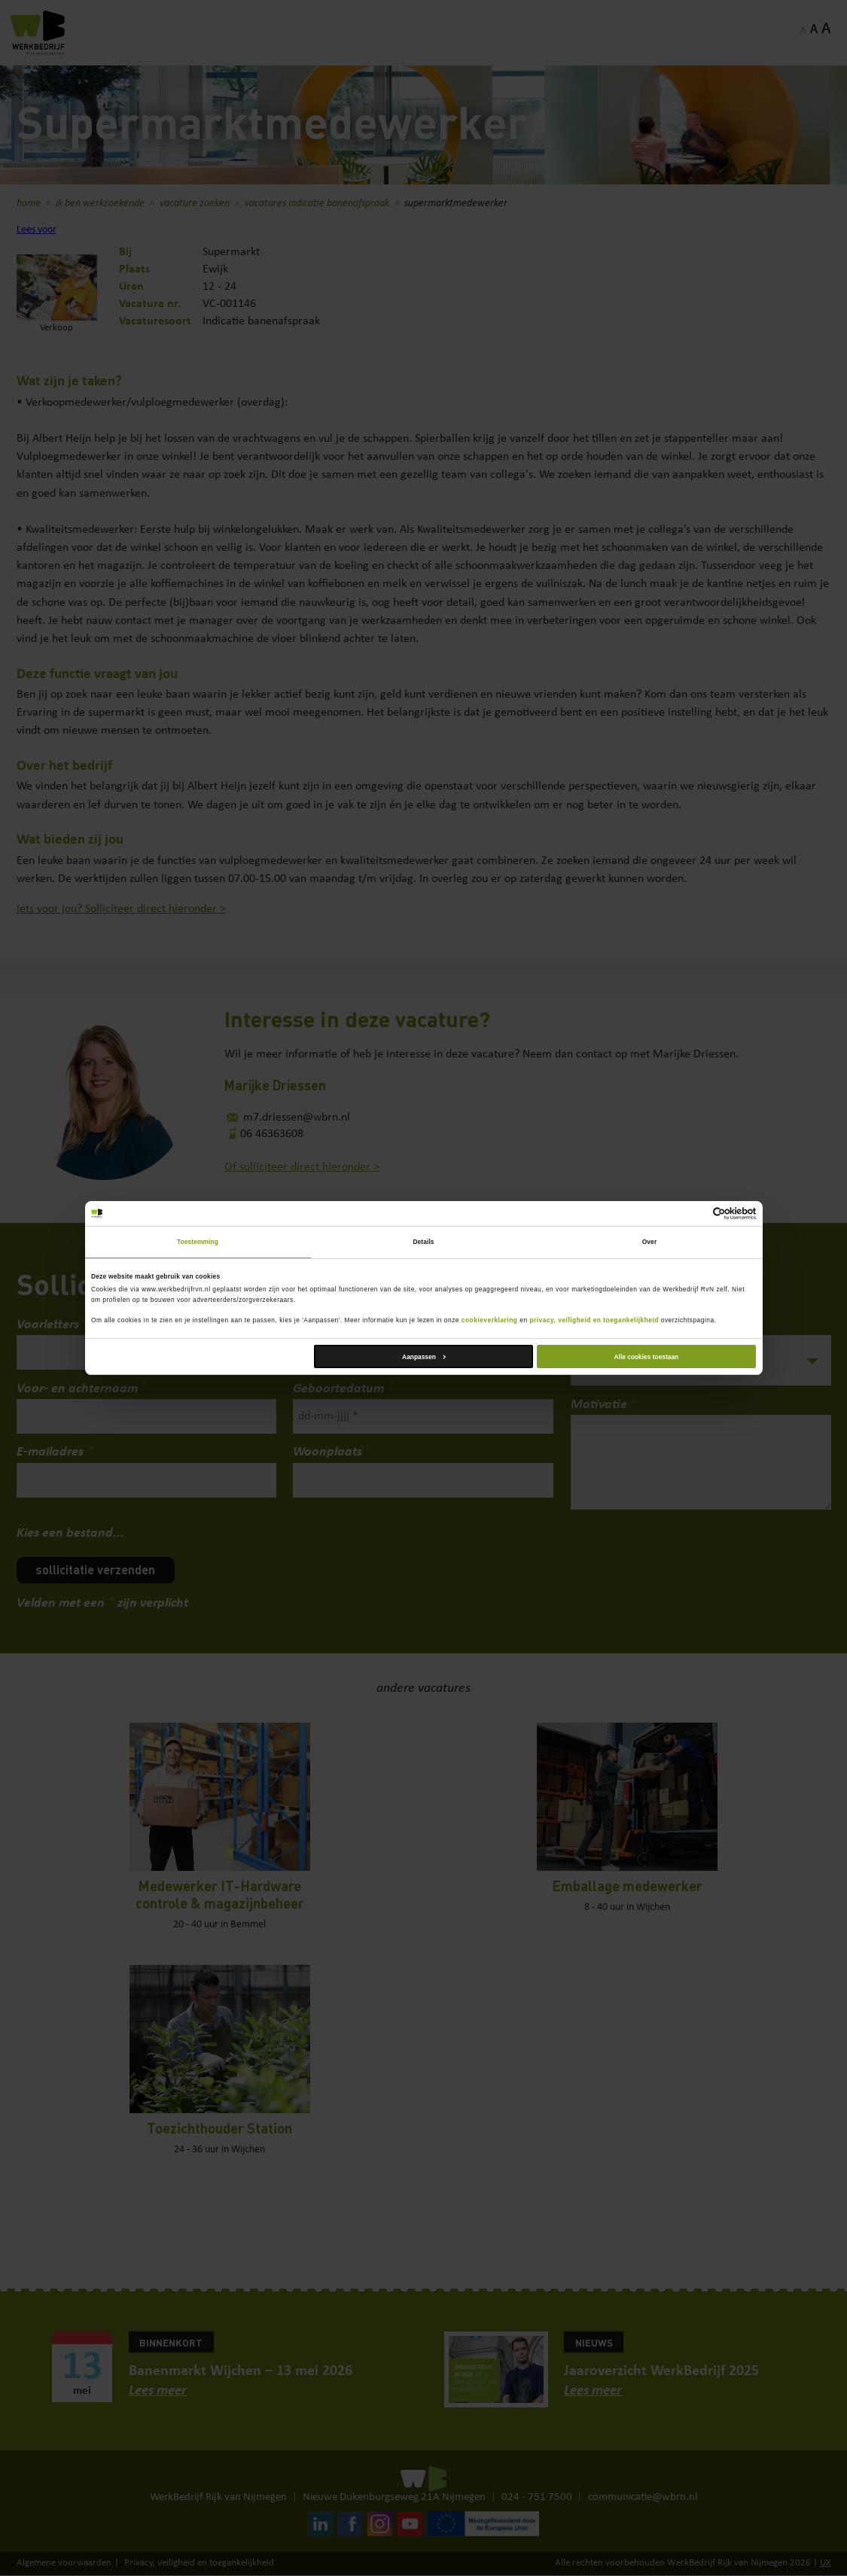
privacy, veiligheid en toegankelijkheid (594, 1320)
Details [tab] (423, 1242)
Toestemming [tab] (197, 1242)
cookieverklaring (490, 1320)
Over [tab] (649, 1242)
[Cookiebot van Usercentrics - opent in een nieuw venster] (690, 1213)
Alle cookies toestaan (646, 1357)
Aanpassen (424, 1357)
